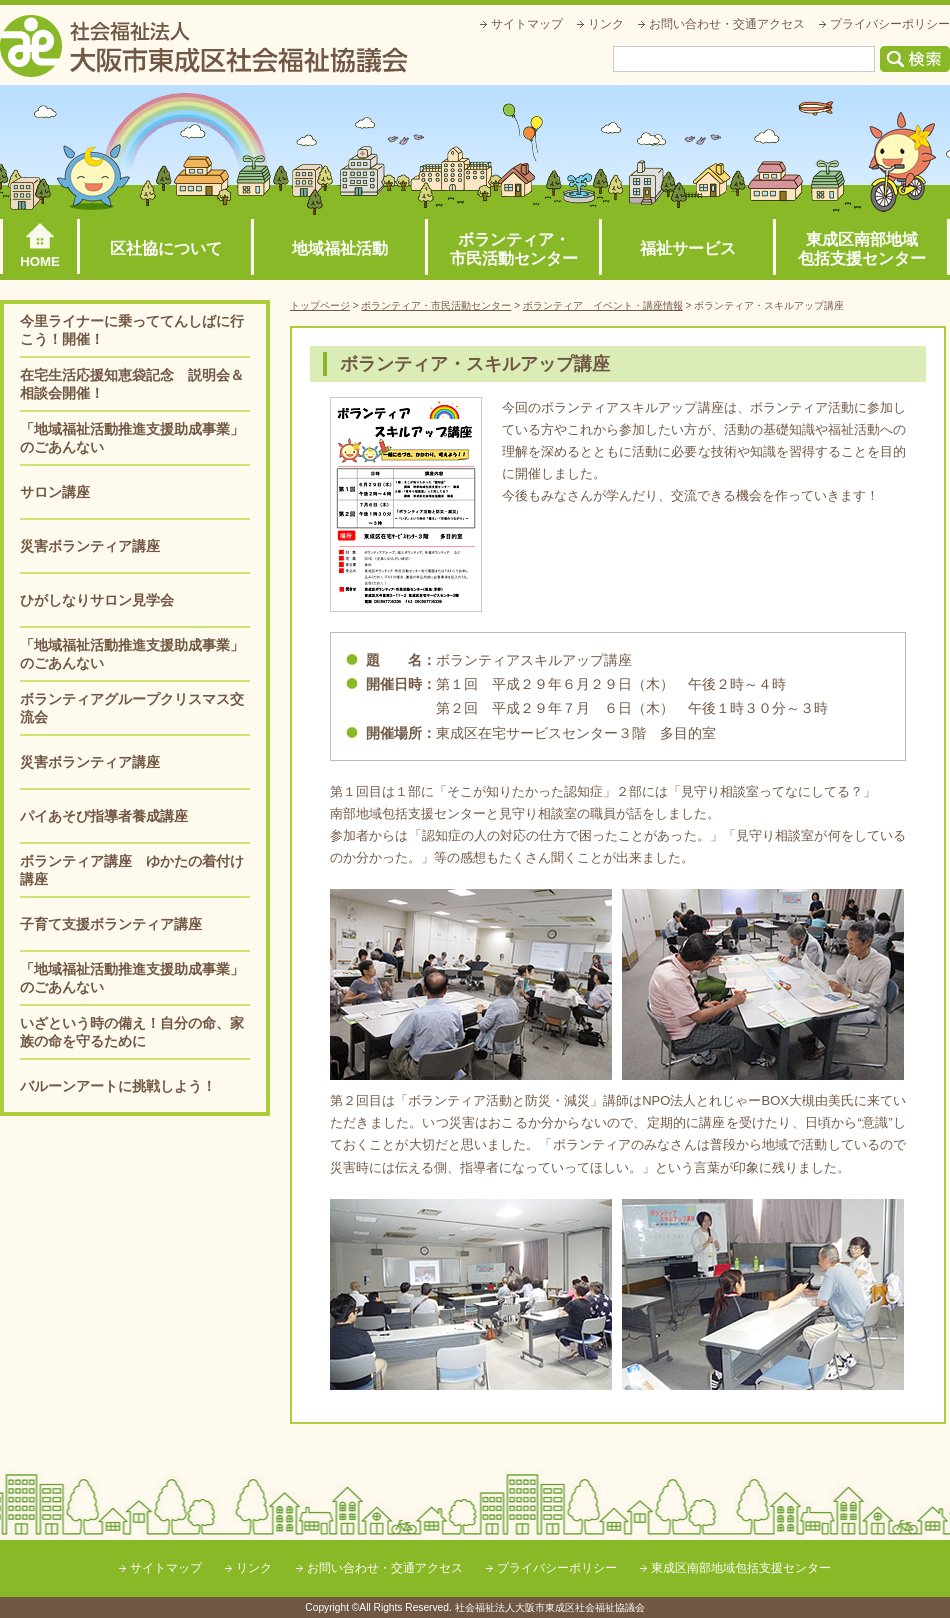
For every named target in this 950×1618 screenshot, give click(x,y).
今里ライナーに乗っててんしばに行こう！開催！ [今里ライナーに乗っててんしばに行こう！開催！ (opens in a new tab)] (132, 330)
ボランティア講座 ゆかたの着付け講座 (132, 870)
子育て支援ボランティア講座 (111, 924)
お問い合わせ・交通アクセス (727, 24)
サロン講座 (55, 492)
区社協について (166, 248)
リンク (606, 24)
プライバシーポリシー (890, 24)
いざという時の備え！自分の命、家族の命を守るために (132, 1032)
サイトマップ (527, 24)
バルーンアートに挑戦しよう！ (118, 1086)
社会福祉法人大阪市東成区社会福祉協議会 (204, 46)
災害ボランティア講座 (90, 546)
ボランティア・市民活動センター (514, 249)
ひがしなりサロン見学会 (97, 600)
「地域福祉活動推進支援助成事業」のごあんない (132, 438)
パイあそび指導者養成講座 (104, 816)
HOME (40, 261)
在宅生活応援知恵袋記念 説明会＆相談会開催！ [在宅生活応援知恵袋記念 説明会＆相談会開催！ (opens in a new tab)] (132, 384)
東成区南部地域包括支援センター (862, 249)
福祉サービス (688, 248)
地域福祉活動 (340, 248)
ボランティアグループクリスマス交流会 (132, 708)
